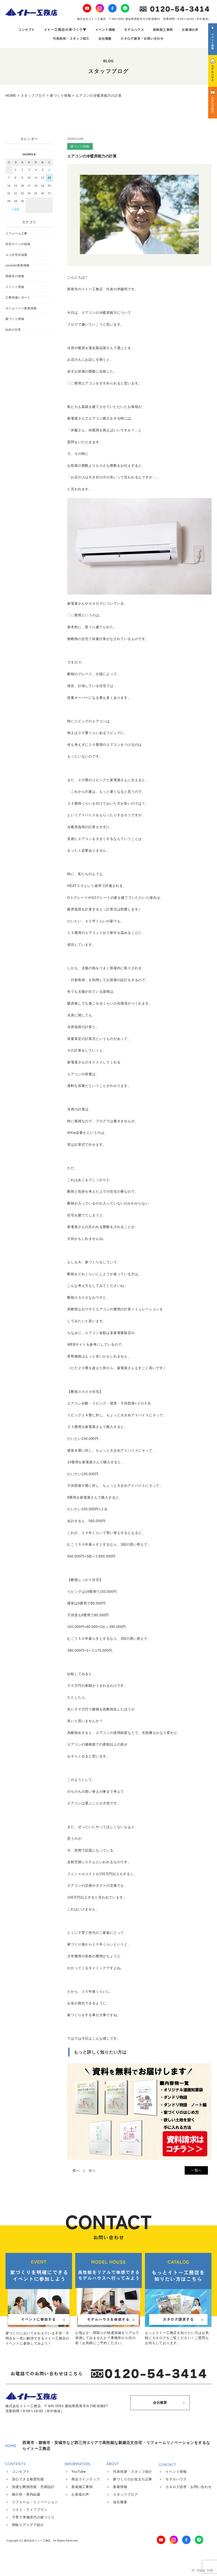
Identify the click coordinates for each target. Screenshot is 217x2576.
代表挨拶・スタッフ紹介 (71, 38)
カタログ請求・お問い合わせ (142, 38)
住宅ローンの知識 (17, 244)
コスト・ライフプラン (30, 2509)
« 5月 (15, 209)
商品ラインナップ (85, 2479)
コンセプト (26, 29)
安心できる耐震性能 (28, 2479)
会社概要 (105, 38)
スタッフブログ (125, 2494)
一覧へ (196, 2170)
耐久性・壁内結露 (26, 2494)
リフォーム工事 (16, 233)
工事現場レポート (17, 297)
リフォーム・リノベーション (35, 2502)
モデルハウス (134, 29)
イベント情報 (105, 29)
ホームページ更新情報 (21, 308)
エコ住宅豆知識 (16, 254)
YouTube (78, 2471)
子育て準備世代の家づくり (33, 2517)
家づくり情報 (14, 319)
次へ (92, 2170)
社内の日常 (13, 329)
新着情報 (120, 2487)
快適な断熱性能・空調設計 (33, 2487)
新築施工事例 (163, 29)
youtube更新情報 (17, 265)
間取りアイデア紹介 (28, 2525)
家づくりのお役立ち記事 (132, 2479)
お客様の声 (190, 29)
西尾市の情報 (14, 276)
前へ (76, 2170)
